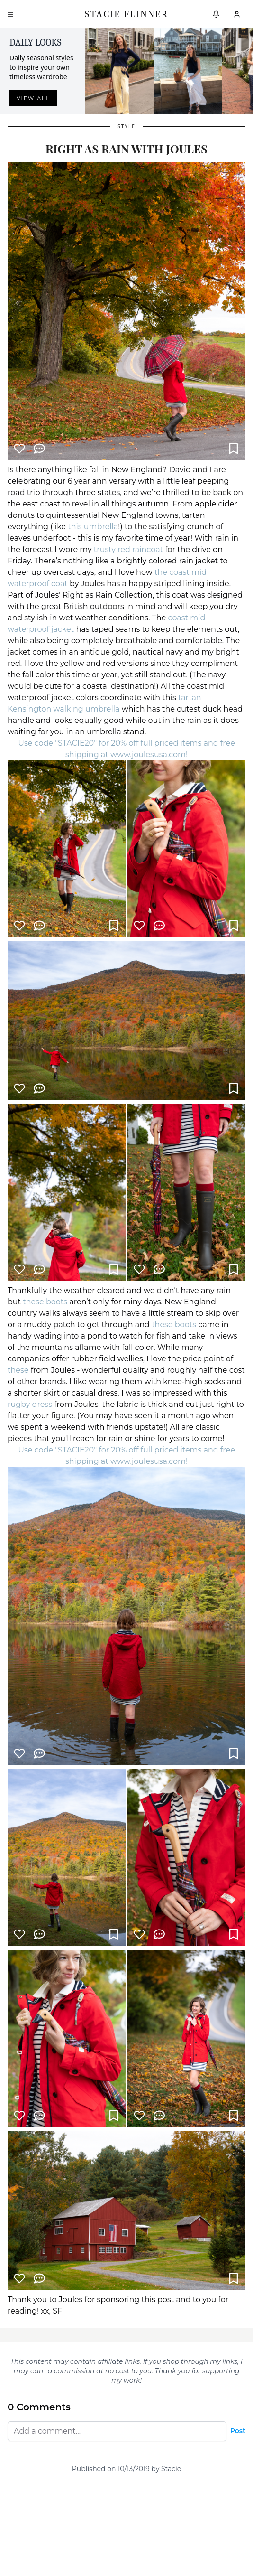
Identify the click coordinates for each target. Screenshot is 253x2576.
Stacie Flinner (126, 14)
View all (33, 98)
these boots (45, 1301)
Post (237, 2430)
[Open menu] (10, 14)
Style (126, 126)
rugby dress (30, 1404)
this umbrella (93, 526)
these (18, 1370)
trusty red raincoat (129, 549)
